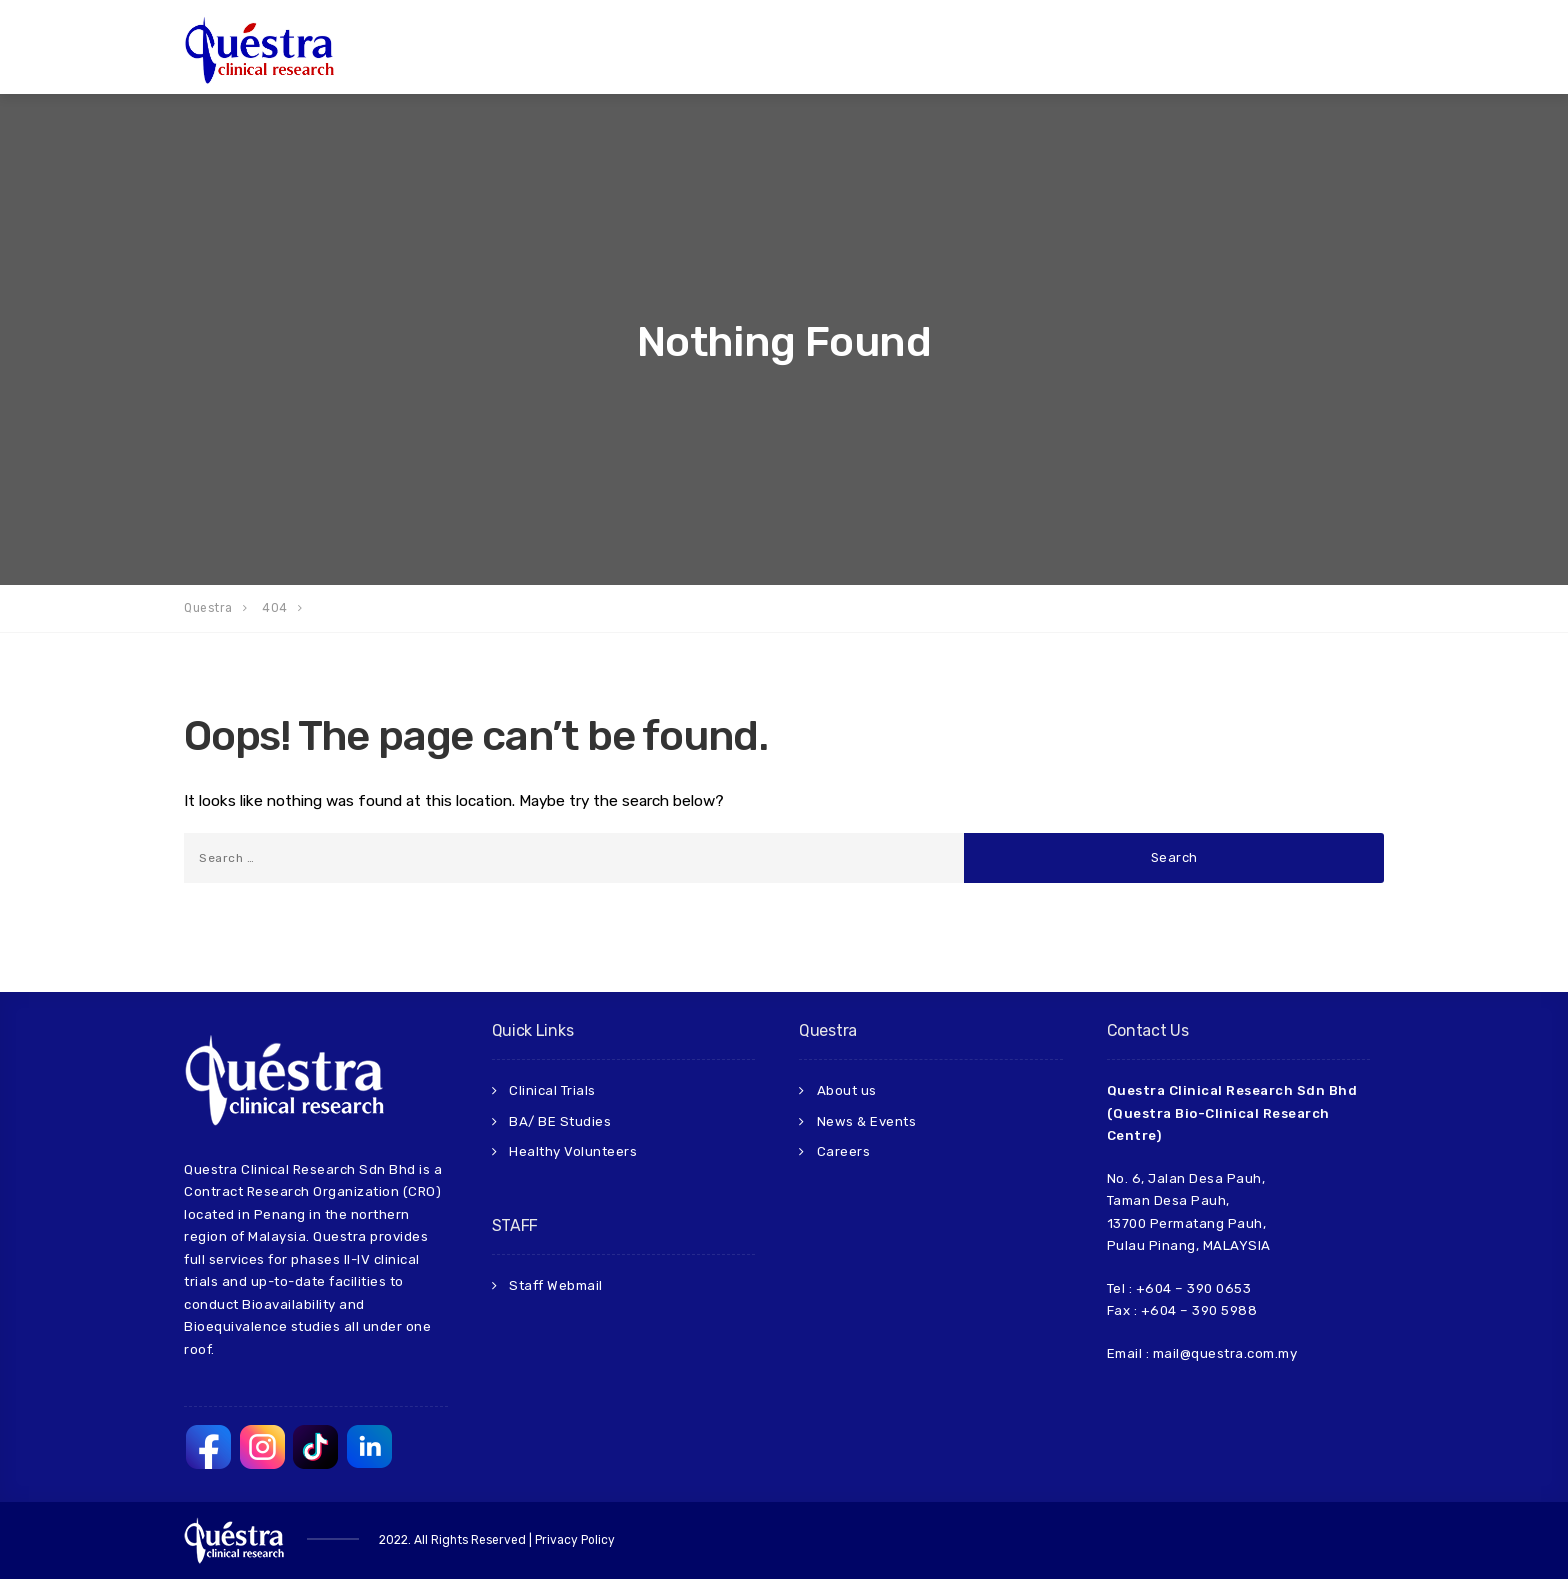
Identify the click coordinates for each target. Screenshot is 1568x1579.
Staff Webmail (556, 1285)
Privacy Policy (575, 1540)
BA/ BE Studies (560, 1121)
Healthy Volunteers (573, 1151)
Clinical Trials (552, 1090)
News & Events (867, 1121)
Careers (844, 1151)
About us (847, 1090)
